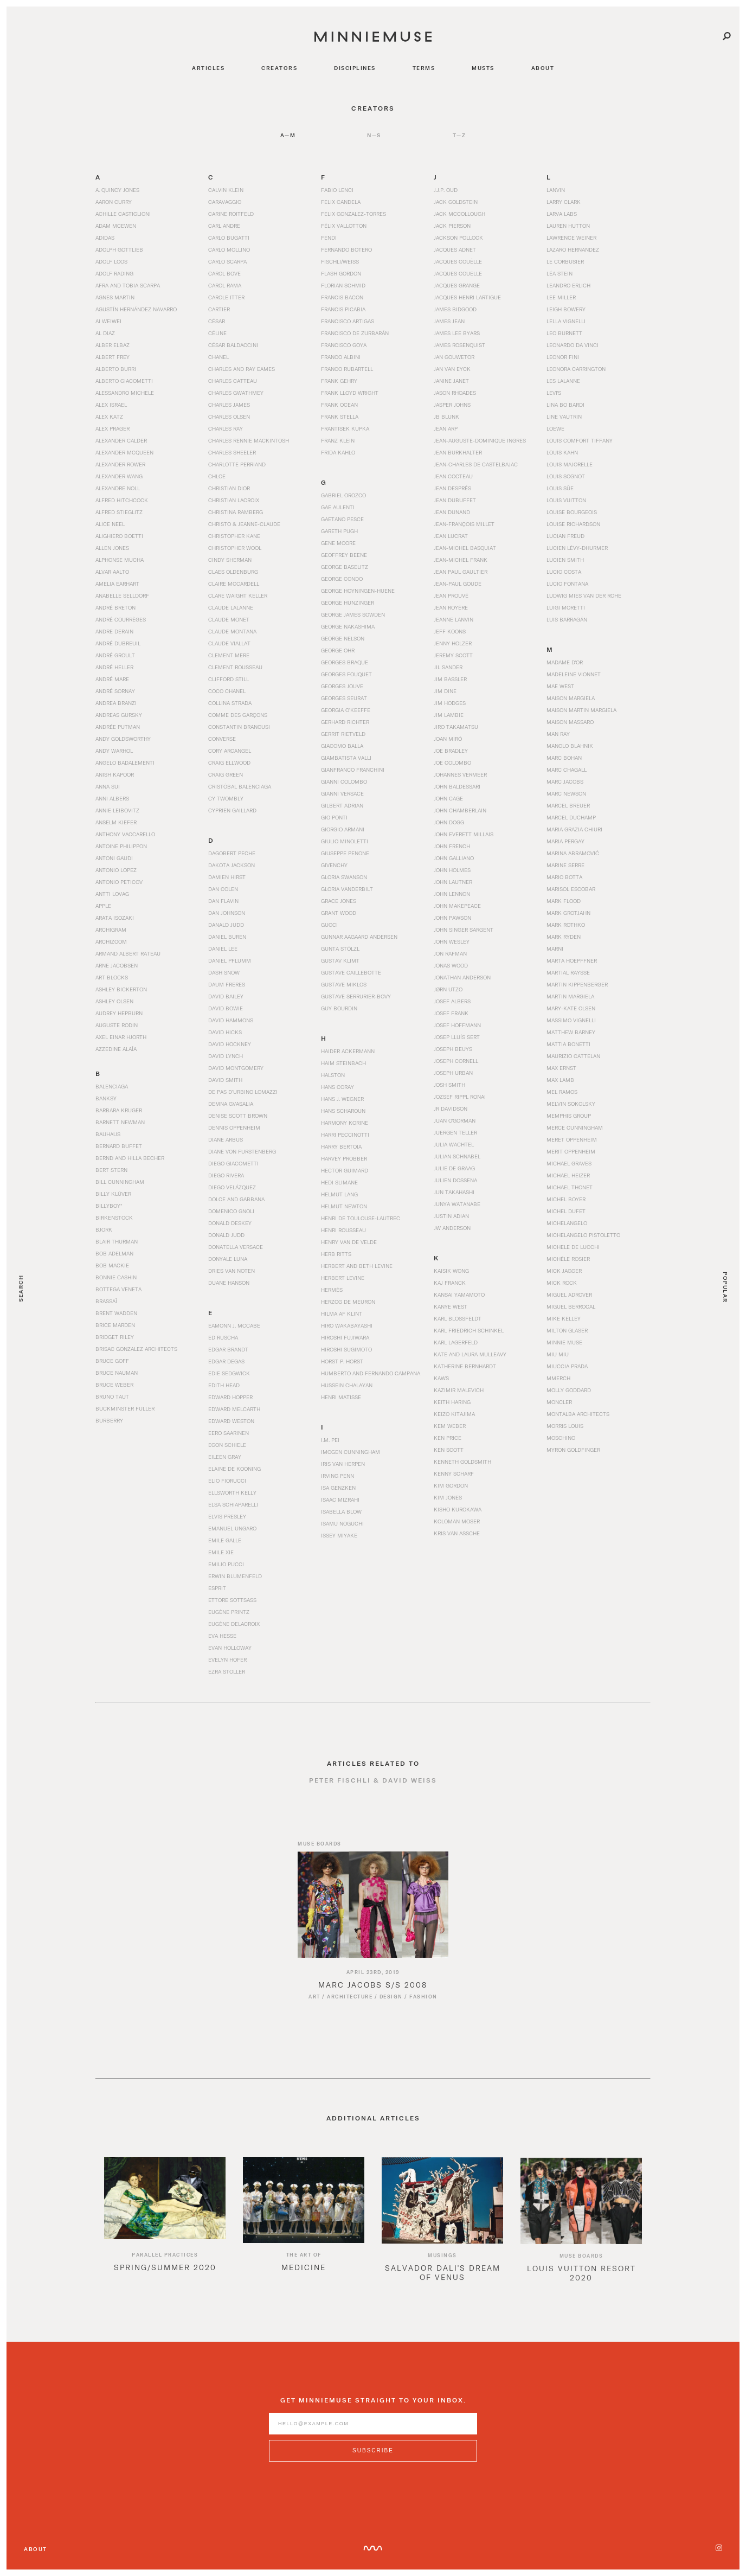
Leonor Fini (562, 357)
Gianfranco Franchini (352, 769)
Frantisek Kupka (345, 428)
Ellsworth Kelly (232, 1492)
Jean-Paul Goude (457, 583)
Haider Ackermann (348, 1051)
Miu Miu (557, 1354)
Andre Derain (114, 631)
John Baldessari (457, 786)
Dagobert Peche (231, 853)
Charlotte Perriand (237, 464)
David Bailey (225, 996)
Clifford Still (228, 679)
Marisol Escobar (570, 889)
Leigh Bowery (566, 309)
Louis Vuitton (566, 500)
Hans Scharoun (343, 1110)
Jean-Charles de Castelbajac (476, 464)
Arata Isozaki (114, 917)
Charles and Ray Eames (241, 369)
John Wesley (452, 941)
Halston (333, 1075)
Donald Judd (226, 1235)
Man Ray (558, 733)
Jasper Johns (452, 404)
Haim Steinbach (343, 1063)
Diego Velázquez (232, 1187)
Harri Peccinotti (345, 1134)
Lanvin (555, 190)
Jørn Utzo (448, 989)
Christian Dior (229, 488)
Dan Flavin (223, 901)
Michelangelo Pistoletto (583, 1235)
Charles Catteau (232, 380)
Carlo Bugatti (228, 237)
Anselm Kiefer (116, 822)
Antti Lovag (112, 893)
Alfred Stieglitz (119, 512)
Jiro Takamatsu (456, 726)
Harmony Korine (344, 1122)
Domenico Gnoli (231, 1211)
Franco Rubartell (347, 369)
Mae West (560, 686)
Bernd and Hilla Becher (129, 1158)
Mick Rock (561, 1282)
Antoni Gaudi (114, 858)
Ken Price (447, 1437)
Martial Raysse (568, 972)
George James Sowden (353, 614)
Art (314, 2007)
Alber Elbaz (112, 345)
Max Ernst (561, 1068)
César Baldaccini (233, 345)
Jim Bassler (450, 679)
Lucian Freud (565, 536)
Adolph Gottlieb (119, 249)
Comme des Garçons (237, 715)
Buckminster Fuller (125, 1408)
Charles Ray (225, 428)
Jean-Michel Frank (460, 559)
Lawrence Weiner (571, 237)
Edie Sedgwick (229, 1373)
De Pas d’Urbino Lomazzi (243, 1091)
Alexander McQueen (124, 452)
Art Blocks (111, 977)
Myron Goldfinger (573, 1449)
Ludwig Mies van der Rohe (583, 595)
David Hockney (229, 1044)
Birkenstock (114, 1217)
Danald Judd (226, 924)
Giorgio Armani (342, 829)
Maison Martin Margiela (581, 710)
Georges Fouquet (346, 674)
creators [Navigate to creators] (279, 68)
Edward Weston (231, 1421)
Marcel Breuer (568, 805)
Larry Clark (563, 201)
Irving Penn (337, 1475)
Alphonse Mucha (119, 559)
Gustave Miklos (343, 984)
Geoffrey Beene (344, 555)
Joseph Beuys (453, 1049)
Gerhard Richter (345, 722)
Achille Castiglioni (123, 213)
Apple (103, 905)
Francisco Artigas (347, 321)
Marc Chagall (566, 769)
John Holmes (452, 870)
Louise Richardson (573, 524)
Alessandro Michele (124, 392)
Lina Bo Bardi (565, 404)
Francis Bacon (342, 297)
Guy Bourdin (339, 1008)
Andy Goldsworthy (123, 738)
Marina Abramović (572, 853)
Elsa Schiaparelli (233, 1504)
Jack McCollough (459, 213)
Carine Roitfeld (231, 213)
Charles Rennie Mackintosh (248, 440)
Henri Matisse (341, 1397)
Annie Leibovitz (117, 810)
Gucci (329, 924)
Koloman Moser (457, 1521)
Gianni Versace (342, 793)
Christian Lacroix (233, 500)
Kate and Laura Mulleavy (470, 1354)
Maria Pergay (565, 841)
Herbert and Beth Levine (357, 1266)
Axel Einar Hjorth (120, 1037)
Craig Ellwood (229, 762)
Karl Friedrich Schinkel (469, 1330)
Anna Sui (107, 786)
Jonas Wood (451, 965)
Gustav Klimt (340, 960)
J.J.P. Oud (446, 190)
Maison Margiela (570, 698)
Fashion (423, 2007)
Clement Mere (228, 655)
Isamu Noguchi (342, 1523)
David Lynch (225, 1056)
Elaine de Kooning (234, 1468)
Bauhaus (107, 1134)
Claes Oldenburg (233, 571)
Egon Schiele (227, 1444)
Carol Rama (224, 285)
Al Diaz (105, 333)
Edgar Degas (226, 1361)
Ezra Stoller (226, 1671)
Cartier (219, 309)
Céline (217, 333)
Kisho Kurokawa (457, 1509)
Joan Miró (448, 738)
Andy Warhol (114, 750)
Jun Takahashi (454, 1192)
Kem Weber (450, 1425)
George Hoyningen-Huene (358, 590)
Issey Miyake (339, 1535)
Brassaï (106, 1301)
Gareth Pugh (339, 531)
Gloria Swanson (344, 877)
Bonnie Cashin (116, 1277)
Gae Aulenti (338, 507)
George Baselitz (344, 566)
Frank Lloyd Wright (349, 392)
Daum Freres (226, 984)
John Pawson (452, 917)
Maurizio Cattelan (573, 1056)
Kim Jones (448, 1497)
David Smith (225, 1079)
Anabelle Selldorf (122, 595)
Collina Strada (230, 703)
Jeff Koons (450, 631)
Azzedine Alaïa (116, 1049)
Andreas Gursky (118, 715)
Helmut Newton (344, 1206)
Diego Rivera (226, 1175)
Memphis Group (568, 1115)
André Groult (115, 655)
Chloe (217, 476)
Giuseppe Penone (345, 853)
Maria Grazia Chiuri (574, 829)
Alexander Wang (119, 476)
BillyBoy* (108, 1205)
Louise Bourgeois (571, 512)
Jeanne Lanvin (453, 619)
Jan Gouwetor (454, 357)
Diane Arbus (225, 1139)
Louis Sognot (565, 476)
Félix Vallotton (343, 225)
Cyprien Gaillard (232, 810)
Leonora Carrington (576, 369)
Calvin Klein (225, 190)
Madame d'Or (564, 662)
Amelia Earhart (117, 583)
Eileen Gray (224, 1456)
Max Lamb (560, 1079)
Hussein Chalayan (346, 1385)
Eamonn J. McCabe (234, 1325)
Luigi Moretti (565, 607)
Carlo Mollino (229, 249)
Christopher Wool (234, 547)
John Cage (448, 798)
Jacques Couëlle (458, 261)
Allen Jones (112, 547)
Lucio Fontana (567, 583)
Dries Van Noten (231, 1270)
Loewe (555, 428)
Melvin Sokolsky (570, 1103)
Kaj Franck (450, 1282)
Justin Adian (451, 1216)
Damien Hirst (227, 877)
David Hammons (230, 1020)
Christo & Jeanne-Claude (244, 524)
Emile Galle (224, 1540)
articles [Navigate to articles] (208, 68)
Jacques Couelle (458, 273)
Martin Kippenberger (577, 984)
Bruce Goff (112, 1360)
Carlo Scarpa (227, 261)
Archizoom (111, 941)
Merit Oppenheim (570, 1151)
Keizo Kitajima (454, 1414)
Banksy (106, 1098)
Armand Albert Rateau (127, 953)
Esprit (217, 1588)
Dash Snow (224, 972)
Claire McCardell (233, 583)
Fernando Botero (346, 249)
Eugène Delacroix (234, 1623)
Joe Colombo (452, 762)
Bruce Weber (114, 1384)
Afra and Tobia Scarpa (127, 285)
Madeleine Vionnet (573, 674)
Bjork (103, 1229)
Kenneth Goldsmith (462, 1461)
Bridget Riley (114, 1337)
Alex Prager (112, 428)
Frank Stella (339, 416)
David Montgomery (235, 1068)
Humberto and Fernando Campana (370, 1373)
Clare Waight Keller (237, 595)
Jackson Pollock (458, 237)
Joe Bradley (451, 750)
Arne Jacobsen (116, 965)
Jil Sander (448, 667)
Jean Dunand (452, 512)
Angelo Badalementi (125, 762)
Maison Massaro (570, 722)
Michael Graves (568, 1163)
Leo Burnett (564, 333)
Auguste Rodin (116, 1025)
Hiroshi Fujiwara (345, 1337)
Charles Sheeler (232, 452)
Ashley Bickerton (121, 989)
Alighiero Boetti (119, 536)
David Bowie (225, 1008)
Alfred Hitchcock (121, 500)
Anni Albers (112, 798)
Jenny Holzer (453, 643)
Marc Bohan (564, 757)
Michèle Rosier (568, 1258)
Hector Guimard (344, 1170)
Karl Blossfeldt (457, 1318)
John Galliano (454, 858)
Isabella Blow (341, 1511)
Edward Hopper (230, 1397)
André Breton (115, 607)
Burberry (109, 1420)
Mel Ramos (561, 1091)
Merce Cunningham (574, 1127)
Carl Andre (224, 225)
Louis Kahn (562, 452)
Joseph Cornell (456, 1061)
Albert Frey (112, 357)
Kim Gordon (451, 1485)
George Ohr (338, 650)
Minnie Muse (564, 1342)
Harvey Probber (344, 1158)
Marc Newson (566, 793)
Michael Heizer (568, 1175)
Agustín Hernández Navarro (136, 309)
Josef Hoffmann (457, 1025)
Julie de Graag (454, 1168)
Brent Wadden (116, 1313)
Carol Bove (224, 273)
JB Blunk (446, 416)
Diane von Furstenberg (242, 1151)
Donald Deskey (230, 1223)
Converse (222, 738)
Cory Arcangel (229, 750)
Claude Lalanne (230, 607)
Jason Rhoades (455, 392)
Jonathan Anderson (462, 977)
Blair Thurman (116, 1241)
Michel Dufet (566, 1211)
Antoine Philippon (121, 846)
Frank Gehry (339, 380)
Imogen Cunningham (350, 1452)
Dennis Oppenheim (234, 1127)
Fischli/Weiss (340, 261)
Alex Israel (111, 404)
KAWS (441, 1378)
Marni (554, 948)
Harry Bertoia (341, 1146)
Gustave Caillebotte (351, 972)
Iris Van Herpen (343, 1463)
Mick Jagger (564, 1270)
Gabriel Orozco (343, 495)
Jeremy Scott (453, 655)
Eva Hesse (222, 1635)
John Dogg (449, 822)
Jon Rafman (450, 953)
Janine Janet (451, 380)
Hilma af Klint (341, 1313)
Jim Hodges (450, 703)
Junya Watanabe (457, 1204)
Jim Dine (445, 691)
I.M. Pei (330, 1440)
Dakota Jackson (231, 865)
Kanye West (450, 1306)
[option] (164, 2234)
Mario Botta (564, 877)
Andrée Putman (117, 726)
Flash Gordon (341, 273)
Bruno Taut (112, 1396)
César (216, 321)
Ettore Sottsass (232, 1600)
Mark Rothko (565, 924)
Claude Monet (228, 619)
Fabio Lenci (337, 190)
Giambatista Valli (346, 757)
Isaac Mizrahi (340, 1499)
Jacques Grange (457, 285)
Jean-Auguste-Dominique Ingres (480, 440)
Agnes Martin (114, 297)
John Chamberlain (460, 810)
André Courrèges (120, 619)
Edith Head (224, 1385)
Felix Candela (341, 201)
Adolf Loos (111, 261)
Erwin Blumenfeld (235, 1576)
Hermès (332, 1289)
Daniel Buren (227, 936)
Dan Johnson (226, 912)
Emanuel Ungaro (232, 1528)
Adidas (104, 237)
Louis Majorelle (569, 464)
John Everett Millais (463, 834)
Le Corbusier (565, 261)
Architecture (349, 2007)
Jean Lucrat (451, 536)
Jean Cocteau (453, 476)
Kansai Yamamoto (459, 1294)
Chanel (218, 357)
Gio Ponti (334, 817)
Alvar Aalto (112, 571)
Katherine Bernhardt (465, 1366)
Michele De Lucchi (573, 1247)
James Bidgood (455, 309)
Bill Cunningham (119, 1181)
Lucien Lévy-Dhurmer (577, 547)
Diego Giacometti (233, 1163)
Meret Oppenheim (571, 1139)
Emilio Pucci (226, 1564)
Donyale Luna (227, 1258)
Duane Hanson (228, 1282)
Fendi (329, 237)
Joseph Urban (453, 1072)
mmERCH (558, 1378)
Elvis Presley (227, 1516)
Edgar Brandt (228, 1349)
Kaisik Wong (451, 1270)
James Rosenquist (459, 345)
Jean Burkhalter (458, 452)
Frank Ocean (339, 404)
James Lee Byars (457, 333)
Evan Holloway (230, 1647)
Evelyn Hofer (227, 1659)
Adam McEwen (115, 225)
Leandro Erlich (568, 285)
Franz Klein (338, 440)
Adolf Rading (114, 273)
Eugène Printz (228, 1612)
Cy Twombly (225, 798)
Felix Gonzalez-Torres (353, 213)
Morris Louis (564, 1425)
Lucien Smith (565, 559)
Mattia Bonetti (568, 1044)
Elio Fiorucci (227, 1480)
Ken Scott (449, 1449)
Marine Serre (565, 865)
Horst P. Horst (342, 1361)
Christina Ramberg (235, 512)
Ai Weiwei (108, 321)
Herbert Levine (342, 1277)
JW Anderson (452, 1228)
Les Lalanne (563, 380)
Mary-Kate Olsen (570, 1008)
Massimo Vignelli (571, 1020)
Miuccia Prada (567, 1366)
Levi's (553, 392)
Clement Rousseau (235, 667)
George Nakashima (348, 626)
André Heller (114, 667)
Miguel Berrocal (570, 1306)
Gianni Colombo (344, 781)
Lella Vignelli (566, 321)
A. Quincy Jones (117, 190)
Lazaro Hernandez (572, 249)
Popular (725, 1287)
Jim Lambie (449, 715)
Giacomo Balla (342, 745)
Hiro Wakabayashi (346, 1325)
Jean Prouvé (451, 595)
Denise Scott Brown (237, 1115)
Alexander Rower (120, 464)
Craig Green (225, 774)
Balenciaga (111, 1086)
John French (452, 846)
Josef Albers (452, 1001)
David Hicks (225, 1032)
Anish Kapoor (114, 774)
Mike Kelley (563, 1318)
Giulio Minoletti (344, 841)
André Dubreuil (117, 643)
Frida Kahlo (338, 452)
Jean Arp (446, 428)
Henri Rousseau (343, 1230)
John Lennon (452, 893)
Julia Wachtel (454, 1144)
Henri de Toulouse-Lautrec (360, 1218)
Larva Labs (561, 213)
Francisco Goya (343, 345)
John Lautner (453, 882)
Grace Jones (338, 901)
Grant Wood (338, 912)
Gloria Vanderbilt (347, 889)
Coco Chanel (227, 691)
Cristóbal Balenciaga (239, 786)
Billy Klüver (113, 1193)
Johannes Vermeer (460, 774)
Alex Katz (109, 416)
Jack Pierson (452, 225)
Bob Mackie (112, 1265)
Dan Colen (223, 889)
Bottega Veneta (118, 1289)
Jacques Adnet (455, 249)
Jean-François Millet (464, 524)
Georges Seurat (344, 698)
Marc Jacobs (564, 781)
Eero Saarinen (228, 1433)
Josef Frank (451, 1013)
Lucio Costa (563, 571)
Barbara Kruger (118, 1110)
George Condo (342, 578)
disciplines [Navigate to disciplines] (355, 68)
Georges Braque (344, 662)
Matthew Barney (570, 1032)
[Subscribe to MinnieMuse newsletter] (373, 2461)
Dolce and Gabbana (236, 1199)
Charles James (229, 404)
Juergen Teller (455, 1132)
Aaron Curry (113, 201)
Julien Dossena (455, 1180)
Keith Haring (452, 1402)
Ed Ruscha (223, 1337)
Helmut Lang (339, 1194)
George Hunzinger (347, 602)
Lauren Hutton (568, 225)
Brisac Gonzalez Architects (136, 1348)
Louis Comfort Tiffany (579, 440)
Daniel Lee (222, 948)
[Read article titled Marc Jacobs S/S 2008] (373, 1915)
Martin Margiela (570, 996)
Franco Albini (341, 357)
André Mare (112, 679)
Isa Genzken (338, 1487)
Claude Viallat (229, 643)
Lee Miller (561, 297)
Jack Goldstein (456, 201)
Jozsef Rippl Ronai (460, 1096)
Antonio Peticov (119, 882)
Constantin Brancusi (239, 726)
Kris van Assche (457, 1533)
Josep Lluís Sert (457, 1037)
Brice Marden (115, 1325)
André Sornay (115, 691)
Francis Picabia (343, 309)
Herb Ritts (336, 1254)
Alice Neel (110, 524)
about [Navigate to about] (543, 68)
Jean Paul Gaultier (460, 571)
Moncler (559, 1402)
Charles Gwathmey (235, 392)
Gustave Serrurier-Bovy (356, 996)
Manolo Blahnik (569, 745)
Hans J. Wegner (342, 1098)
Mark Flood (563, 901)
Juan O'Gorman (454, 1120)
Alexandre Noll (117, 488)
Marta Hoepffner (571, 960)
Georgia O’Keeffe (345, 710)
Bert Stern (111, 1170)
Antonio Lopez (116, 870)
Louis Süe (560, 488)
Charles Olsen (229, 416)
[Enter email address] (373, 2434)
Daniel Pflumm (229, 960)
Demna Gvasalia (230, 1103)
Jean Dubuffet (455, 500)
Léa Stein (559, 273)
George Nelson (342, 638)
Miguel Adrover (569, 1294)
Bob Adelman (114, 1253)
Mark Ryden (563, 936)
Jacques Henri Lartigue (467, 297)
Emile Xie (221, 1552)
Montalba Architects (577, 1414)
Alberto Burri (115, 369)
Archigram (110, 929)
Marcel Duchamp (571, 817)
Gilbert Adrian (342, 805)
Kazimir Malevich (459, 1390)
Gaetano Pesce (342, 519)
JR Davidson (450, 1108)
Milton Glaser (567, 1330)
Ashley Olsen (114, 1001)
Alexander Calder (121, 440)
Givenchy (334, 865)
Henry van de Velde (349, 1242)
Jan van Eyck (452, 369)
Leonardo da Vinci (572, 345)
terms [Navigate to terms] (424, 68)
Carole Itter (226, 297)
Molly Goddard (568, 1390)
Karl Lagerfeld (456, 1342)
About (35, 2549)
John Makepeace (457, 905)
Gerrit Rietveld (343, 733)
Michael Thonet (569, 1187)
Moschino (560, 1437)
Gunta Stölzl (340, 948)
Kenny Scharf (454, 1473)
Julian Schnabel (457, 1156)
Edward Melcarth (234, 1409)
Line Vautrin (564, 416)
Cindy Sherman (230, 559)
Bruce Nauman (116, 1372)
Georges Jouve (342, 686)
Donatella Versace (235, 1247)
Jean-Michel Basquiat (465, 547)
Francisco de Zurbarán (355, 333)
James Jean (449, 321)
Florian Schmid (343, 285)
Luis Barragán (566, 619)
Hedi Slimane (339, 1182)
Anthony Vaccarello (125, 834)
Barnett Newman (120, 1122)
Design (391, 2007)
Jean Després (452, 488)
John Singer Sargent (463, 929)
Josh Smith (449, 1084)
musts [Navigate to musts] (483, 68)
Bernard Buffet (118, 1146)
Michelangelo (566, 1223)
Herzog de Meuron (348, 1301)
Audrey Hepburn (119, 1013)
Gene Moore (338, 543)
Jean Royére (451, 607)
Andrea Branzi (116, 703)
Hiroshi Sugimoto (346, 1349)
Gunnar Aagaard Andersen (359, 936)
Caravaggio (224, 201)
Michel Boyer (566, 1199)
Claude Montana (232, 631)
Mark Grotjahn (568, 912)
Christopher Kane (234, 536)
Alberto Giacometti (124, 380)
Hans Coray (337, 1087)
